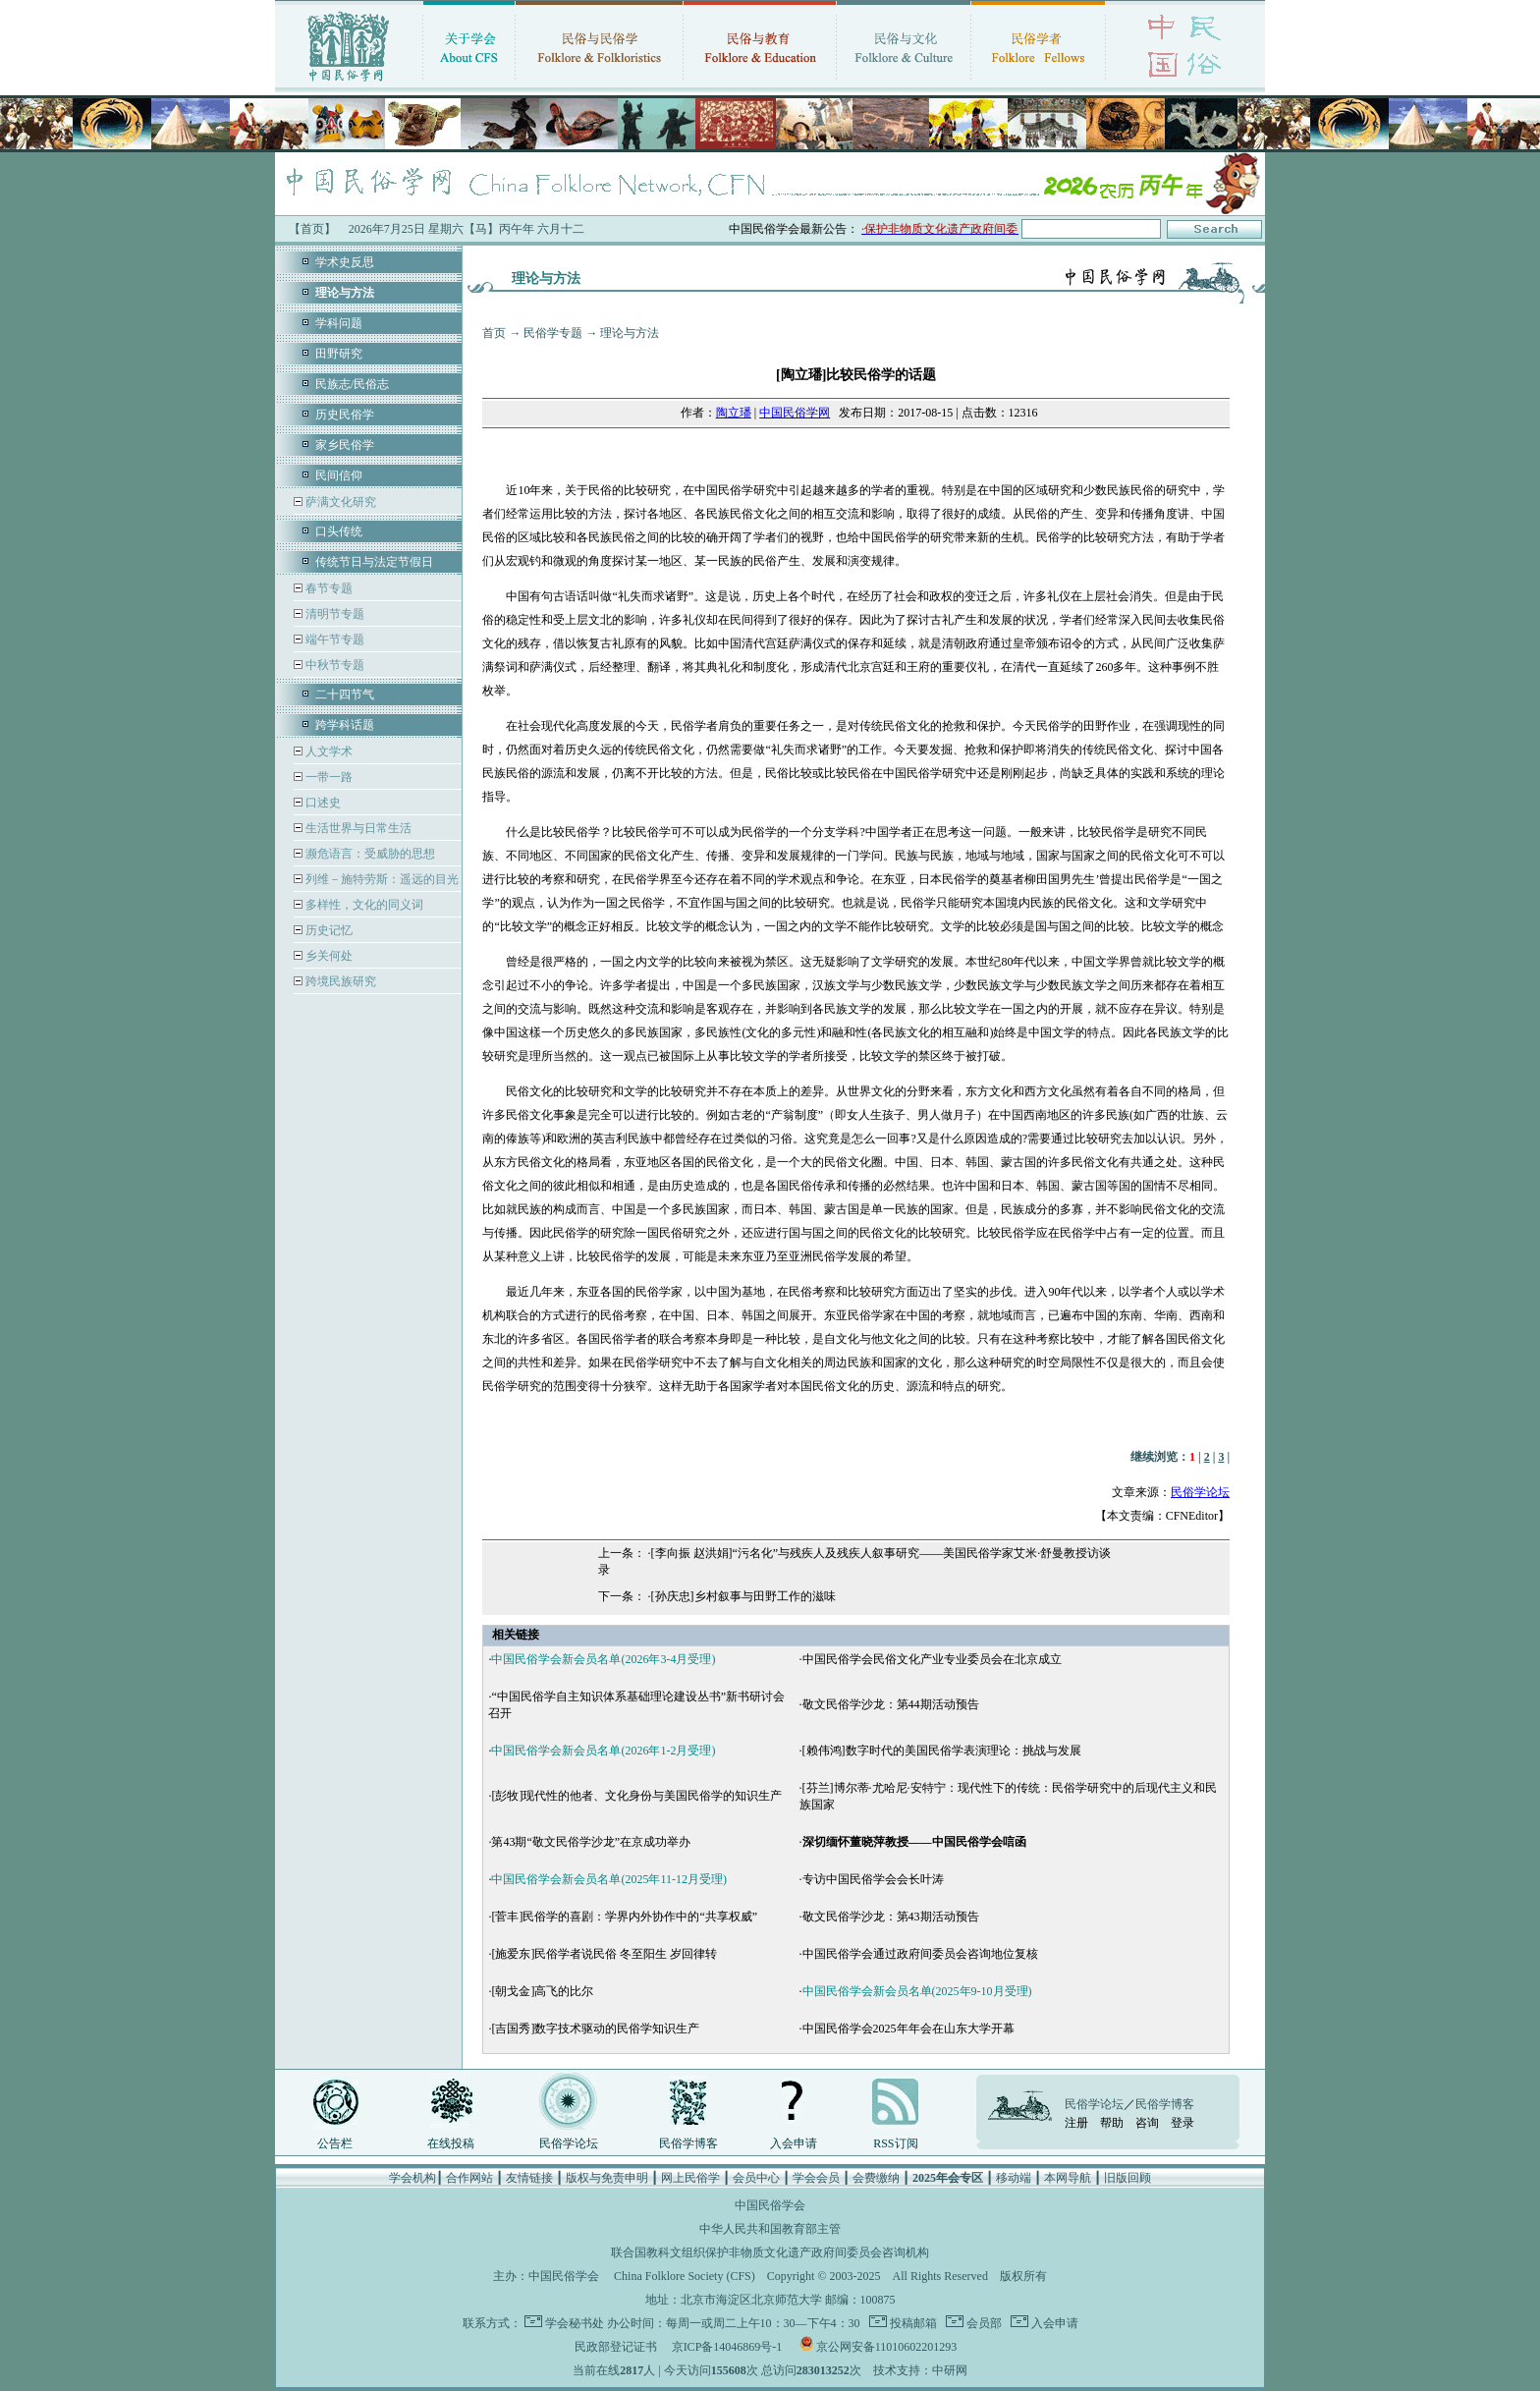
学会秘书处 (574, 2323)
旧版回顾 (1127, 2178)
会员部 (982, 2323)
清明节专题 (333, 614)
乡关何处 (327, 956)
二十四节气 (344, 694)
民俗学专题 (552, 333)
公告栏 (335, 2143)
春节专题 (327, 588)
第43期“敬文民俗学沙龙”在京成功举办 (590, 1842)
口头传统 (338, 531)
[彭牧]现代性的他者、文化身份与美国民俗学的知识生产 (636, 1796)
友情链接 (529, 2178)
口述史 (321, 802)
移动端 (1013, 2178)
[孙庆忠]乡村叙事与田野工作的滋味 (743, 1596)
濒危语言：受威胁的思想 (368, 854)
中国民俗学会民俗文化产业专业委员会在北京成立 (932, 1659)
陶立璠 (733, 412)
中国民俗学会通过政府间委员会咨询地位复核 (920, 1954)
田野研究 (338, 354)
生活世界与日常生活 (357, 828)
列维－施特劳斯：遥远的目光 (380, 879)
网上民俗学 (690, 2178)
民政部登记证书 (616, 2347)
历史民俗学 (344, 414)
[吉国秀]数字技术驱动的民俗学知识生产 (595, 2028)
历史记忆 (327, 930)
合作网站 (469, 2178)
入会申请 (793, 2143)
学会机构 (412, 2178)
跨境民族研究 (339, 981)
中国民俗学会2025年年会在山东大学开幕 (908, 2028)
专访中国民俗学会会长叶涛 (873, 1879)
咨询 (1147, 2123)
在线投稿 (450, 2143)
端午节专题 (333, 639)
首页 (494, 333)
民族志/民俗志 (352, 384)
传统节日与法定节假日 (374, 562)
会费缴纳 (876, 2178)
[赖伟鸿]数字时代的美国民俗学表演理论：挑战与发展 (941, 1750)
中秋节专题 (333, 665)
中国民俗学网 (794, 412)
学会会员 (816, 2178)
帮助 (1112, 2123)
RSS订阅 (895, 2143)
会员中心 (756, 2178)
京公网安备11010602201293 (887, 2347)
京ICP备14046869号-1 (727, 2347)
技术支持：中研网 (920, 2370)
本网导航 (1067, 2178)
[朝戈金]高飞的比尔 (542, 1991)
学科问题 (338, 323)
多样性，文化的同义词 (362, 905)
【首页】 (312, 229)
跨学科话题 (344, 725)
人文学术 (327, 751)
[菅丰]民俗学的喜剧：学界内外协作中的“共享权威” (624, 1916)
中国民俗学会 (563, 2276)
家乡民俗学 (344, 445)
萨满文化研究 (339, 502)
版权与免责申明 (607, 2178)
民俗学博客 (688, 2143)
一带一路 (327, 777)
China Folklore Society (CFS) (684, 2276)
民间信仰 (338, 475)
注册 (1076, 2123)
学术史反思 (344, 262)
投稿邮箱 (912, 2323)
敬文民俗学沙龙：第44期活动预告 (890, 1704)
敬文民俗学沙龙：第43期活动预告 (890, 1916)
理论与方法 (629, 333)
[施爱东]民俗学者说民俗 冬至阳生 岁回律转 (604, 1954)
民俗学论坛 (1200, 1492)
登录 (1182, 2123)
